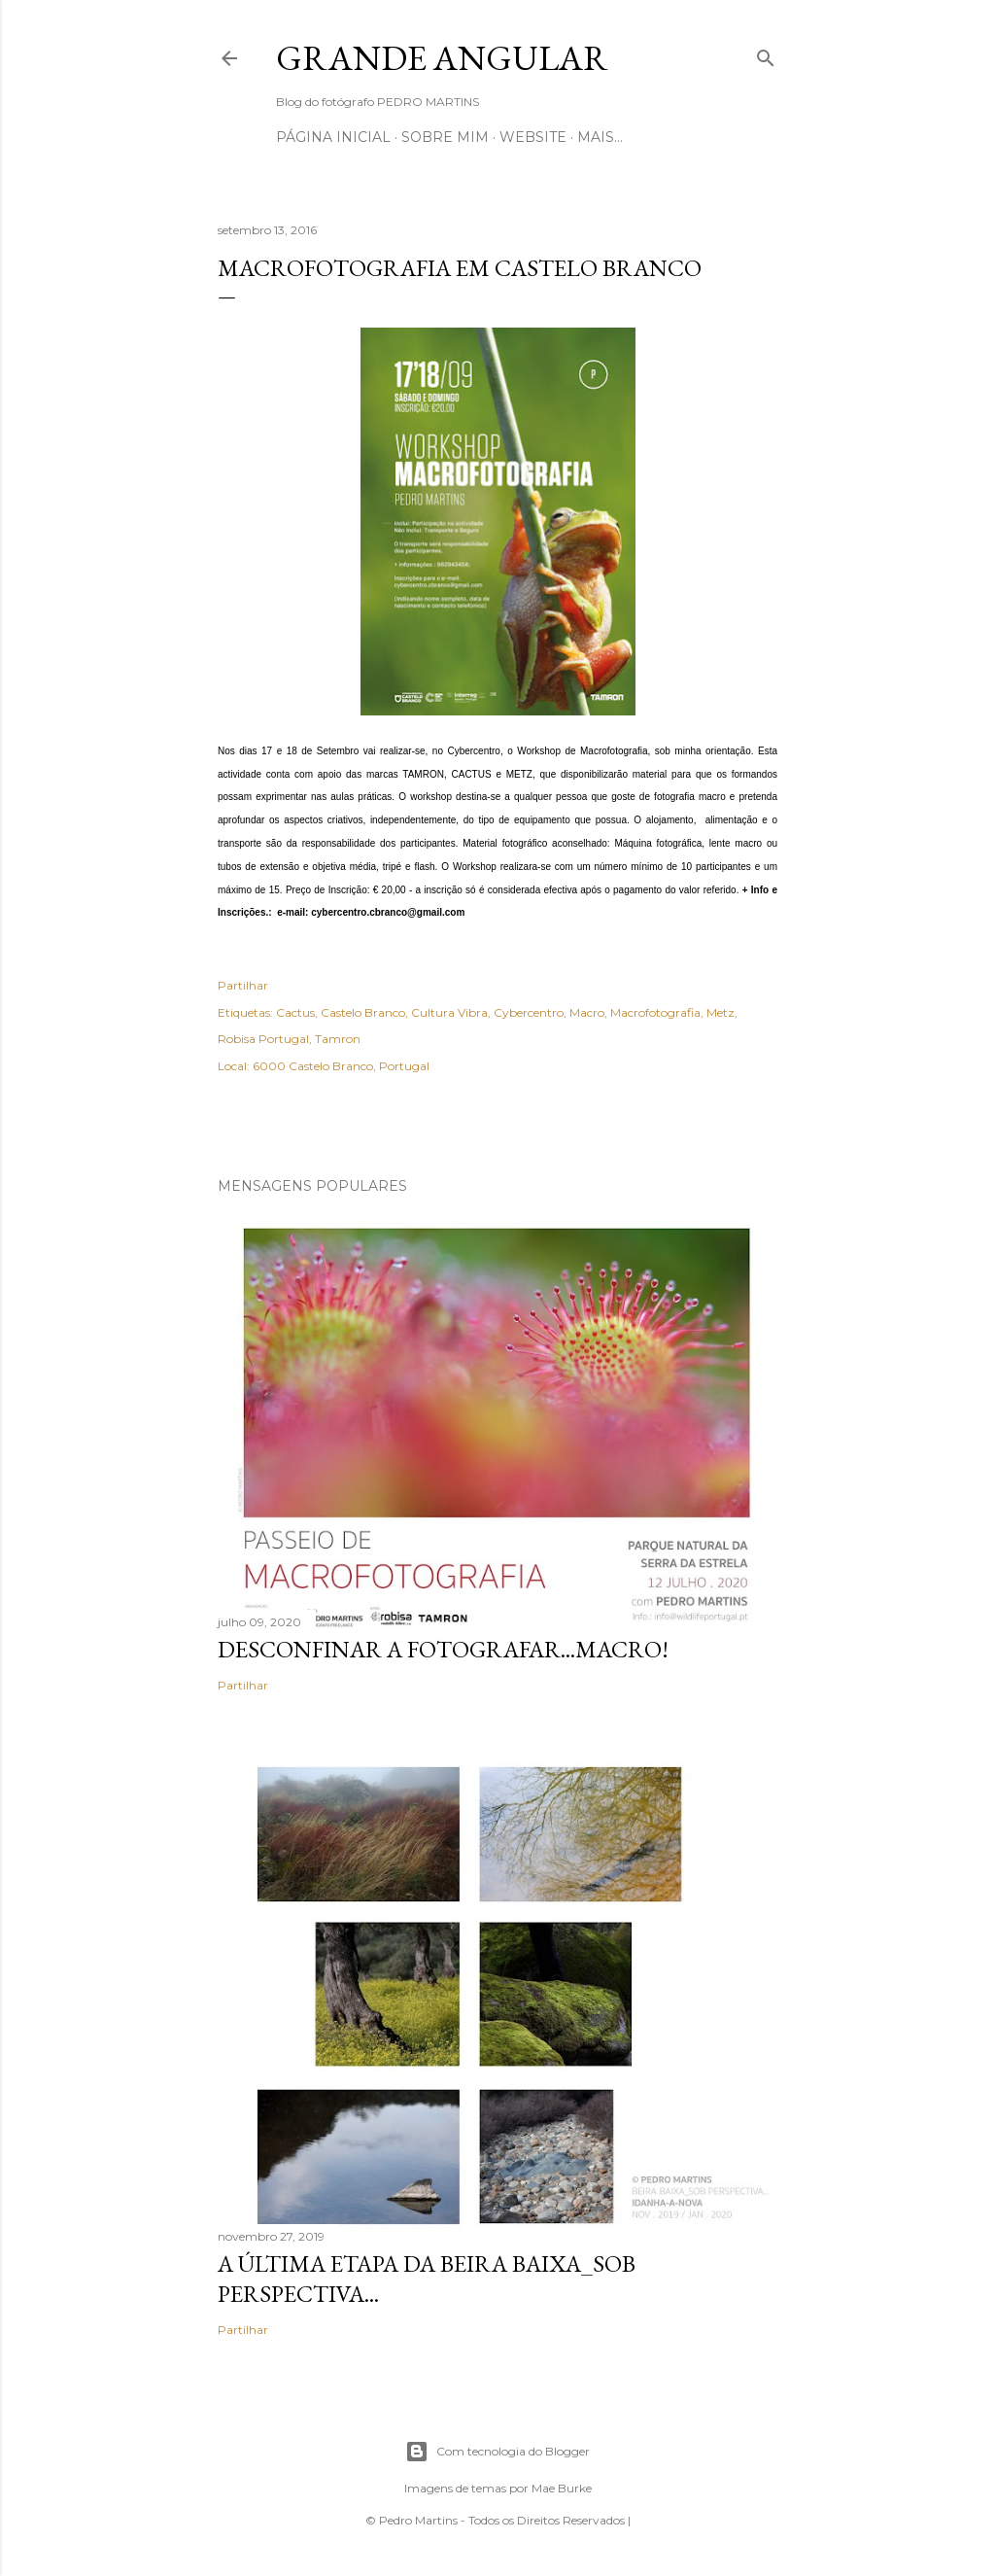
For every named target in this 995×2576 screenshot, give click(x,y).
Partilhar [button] (243, 985)
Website (532, 137)
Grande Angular (442, 58)
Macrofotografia (655, 1012)
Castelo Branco (363, 1012)
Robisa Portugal (263, 1038)
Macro (586, 1012)
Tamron (337, 1038)
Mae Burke (562, 2488)
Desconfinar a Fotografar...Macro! (443, 1649)
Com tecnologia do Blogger (497, 2451)
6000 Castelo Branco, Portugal (341, 1066)
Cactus (295, 1012)
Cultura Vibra (449, 1012)
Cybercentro (529, 1012)
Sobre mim (445, 137)
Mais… (600, 137)
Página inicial (333, 137)
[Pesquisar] (765, 54)
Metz (720, 1012)
